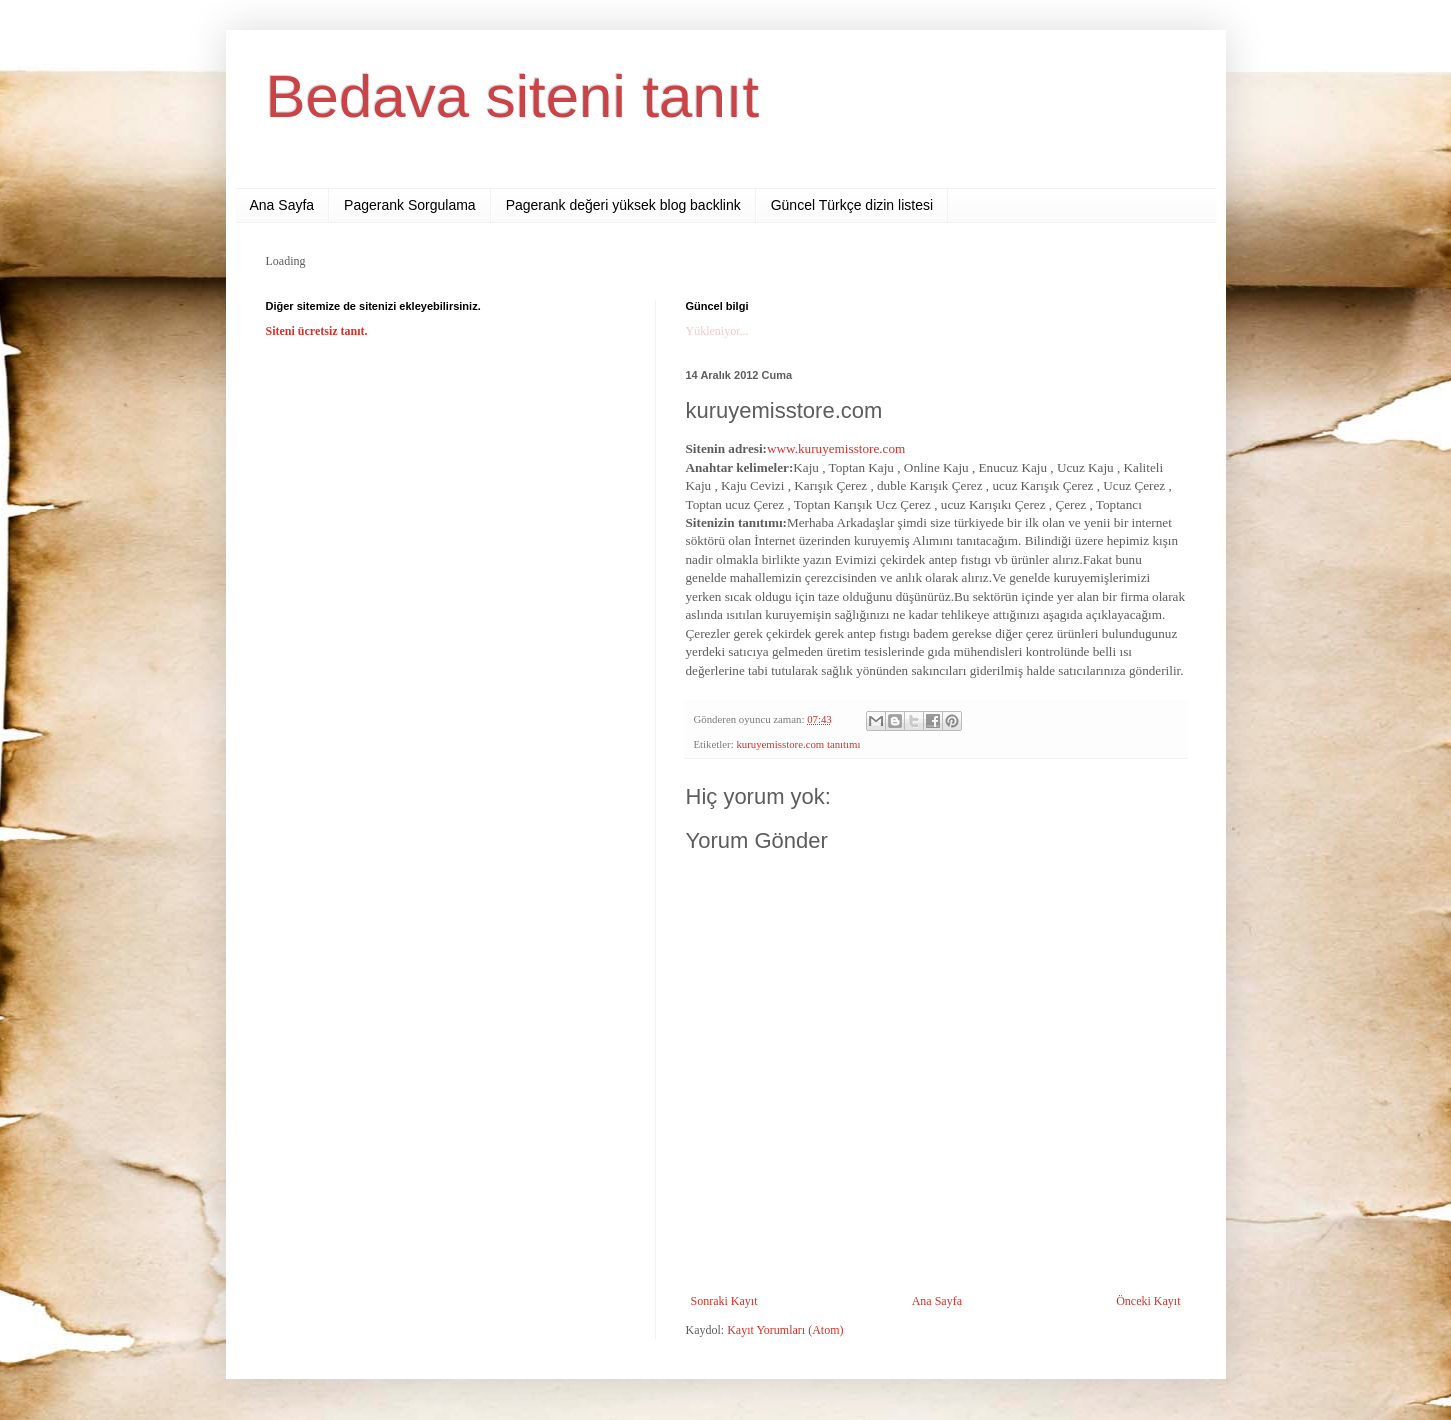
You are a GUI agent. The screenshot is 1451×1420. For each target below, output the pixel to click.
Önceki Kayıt (1148, 1301)
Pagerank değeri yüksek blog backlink (623, 205)
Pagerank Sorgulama (410, 205)
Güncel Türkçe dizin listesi (852, 205)
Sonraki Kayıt (724, 1301)
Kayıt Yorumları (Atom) (785, 1330)
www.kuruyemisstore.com (838, 448)
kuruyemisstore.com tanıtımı (798, 744)
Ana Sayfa (282, 205)
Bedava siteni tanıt (513, 96)
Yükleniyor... (717, 331)
